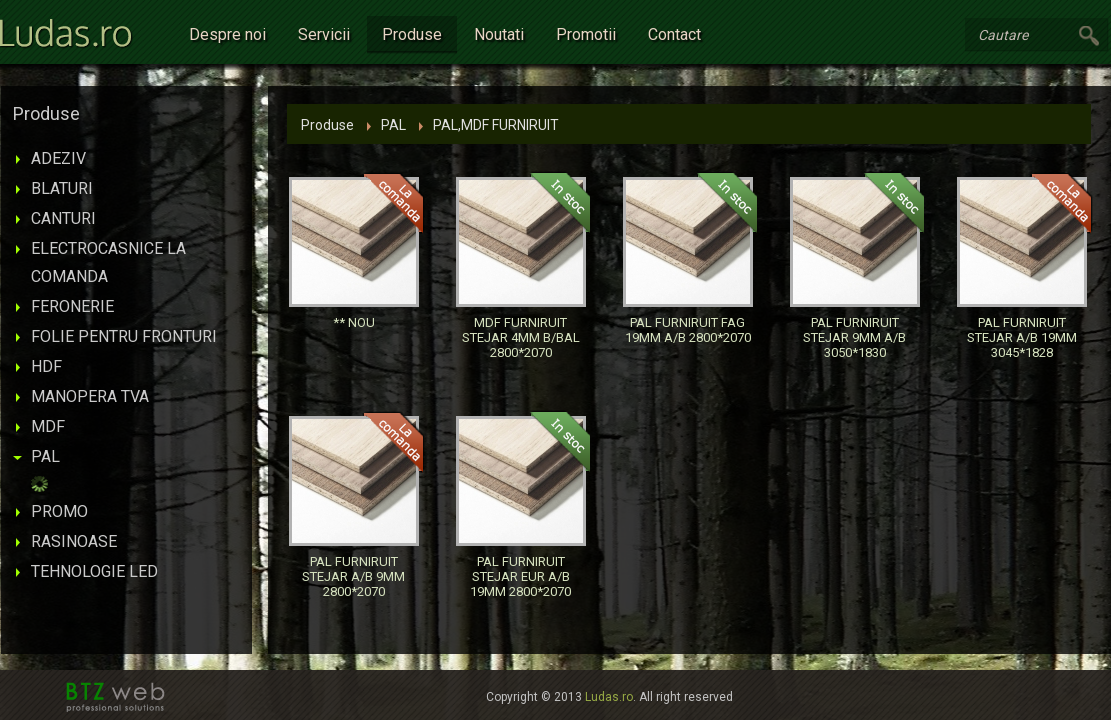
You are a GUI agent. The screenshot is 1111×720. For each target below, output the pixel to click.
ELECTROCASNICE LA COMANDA (108, 262)
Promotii (586, 34)
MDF (48, 426)
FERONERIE (72, 306)
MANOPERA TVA (90, 396)
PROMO (59, 511)
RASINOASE (74, 541)
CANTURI (63, 218)
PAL (45, 456)
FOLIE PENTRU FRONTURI (124, 336)
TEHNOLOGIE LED (94, 571)
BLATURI (62, 188)
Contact (674, 34)
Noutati (499, 34)
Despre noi (227, 34)
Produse (412, 34)
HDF (46, 366)
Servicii (324, 34)
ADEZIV (58, 158)
